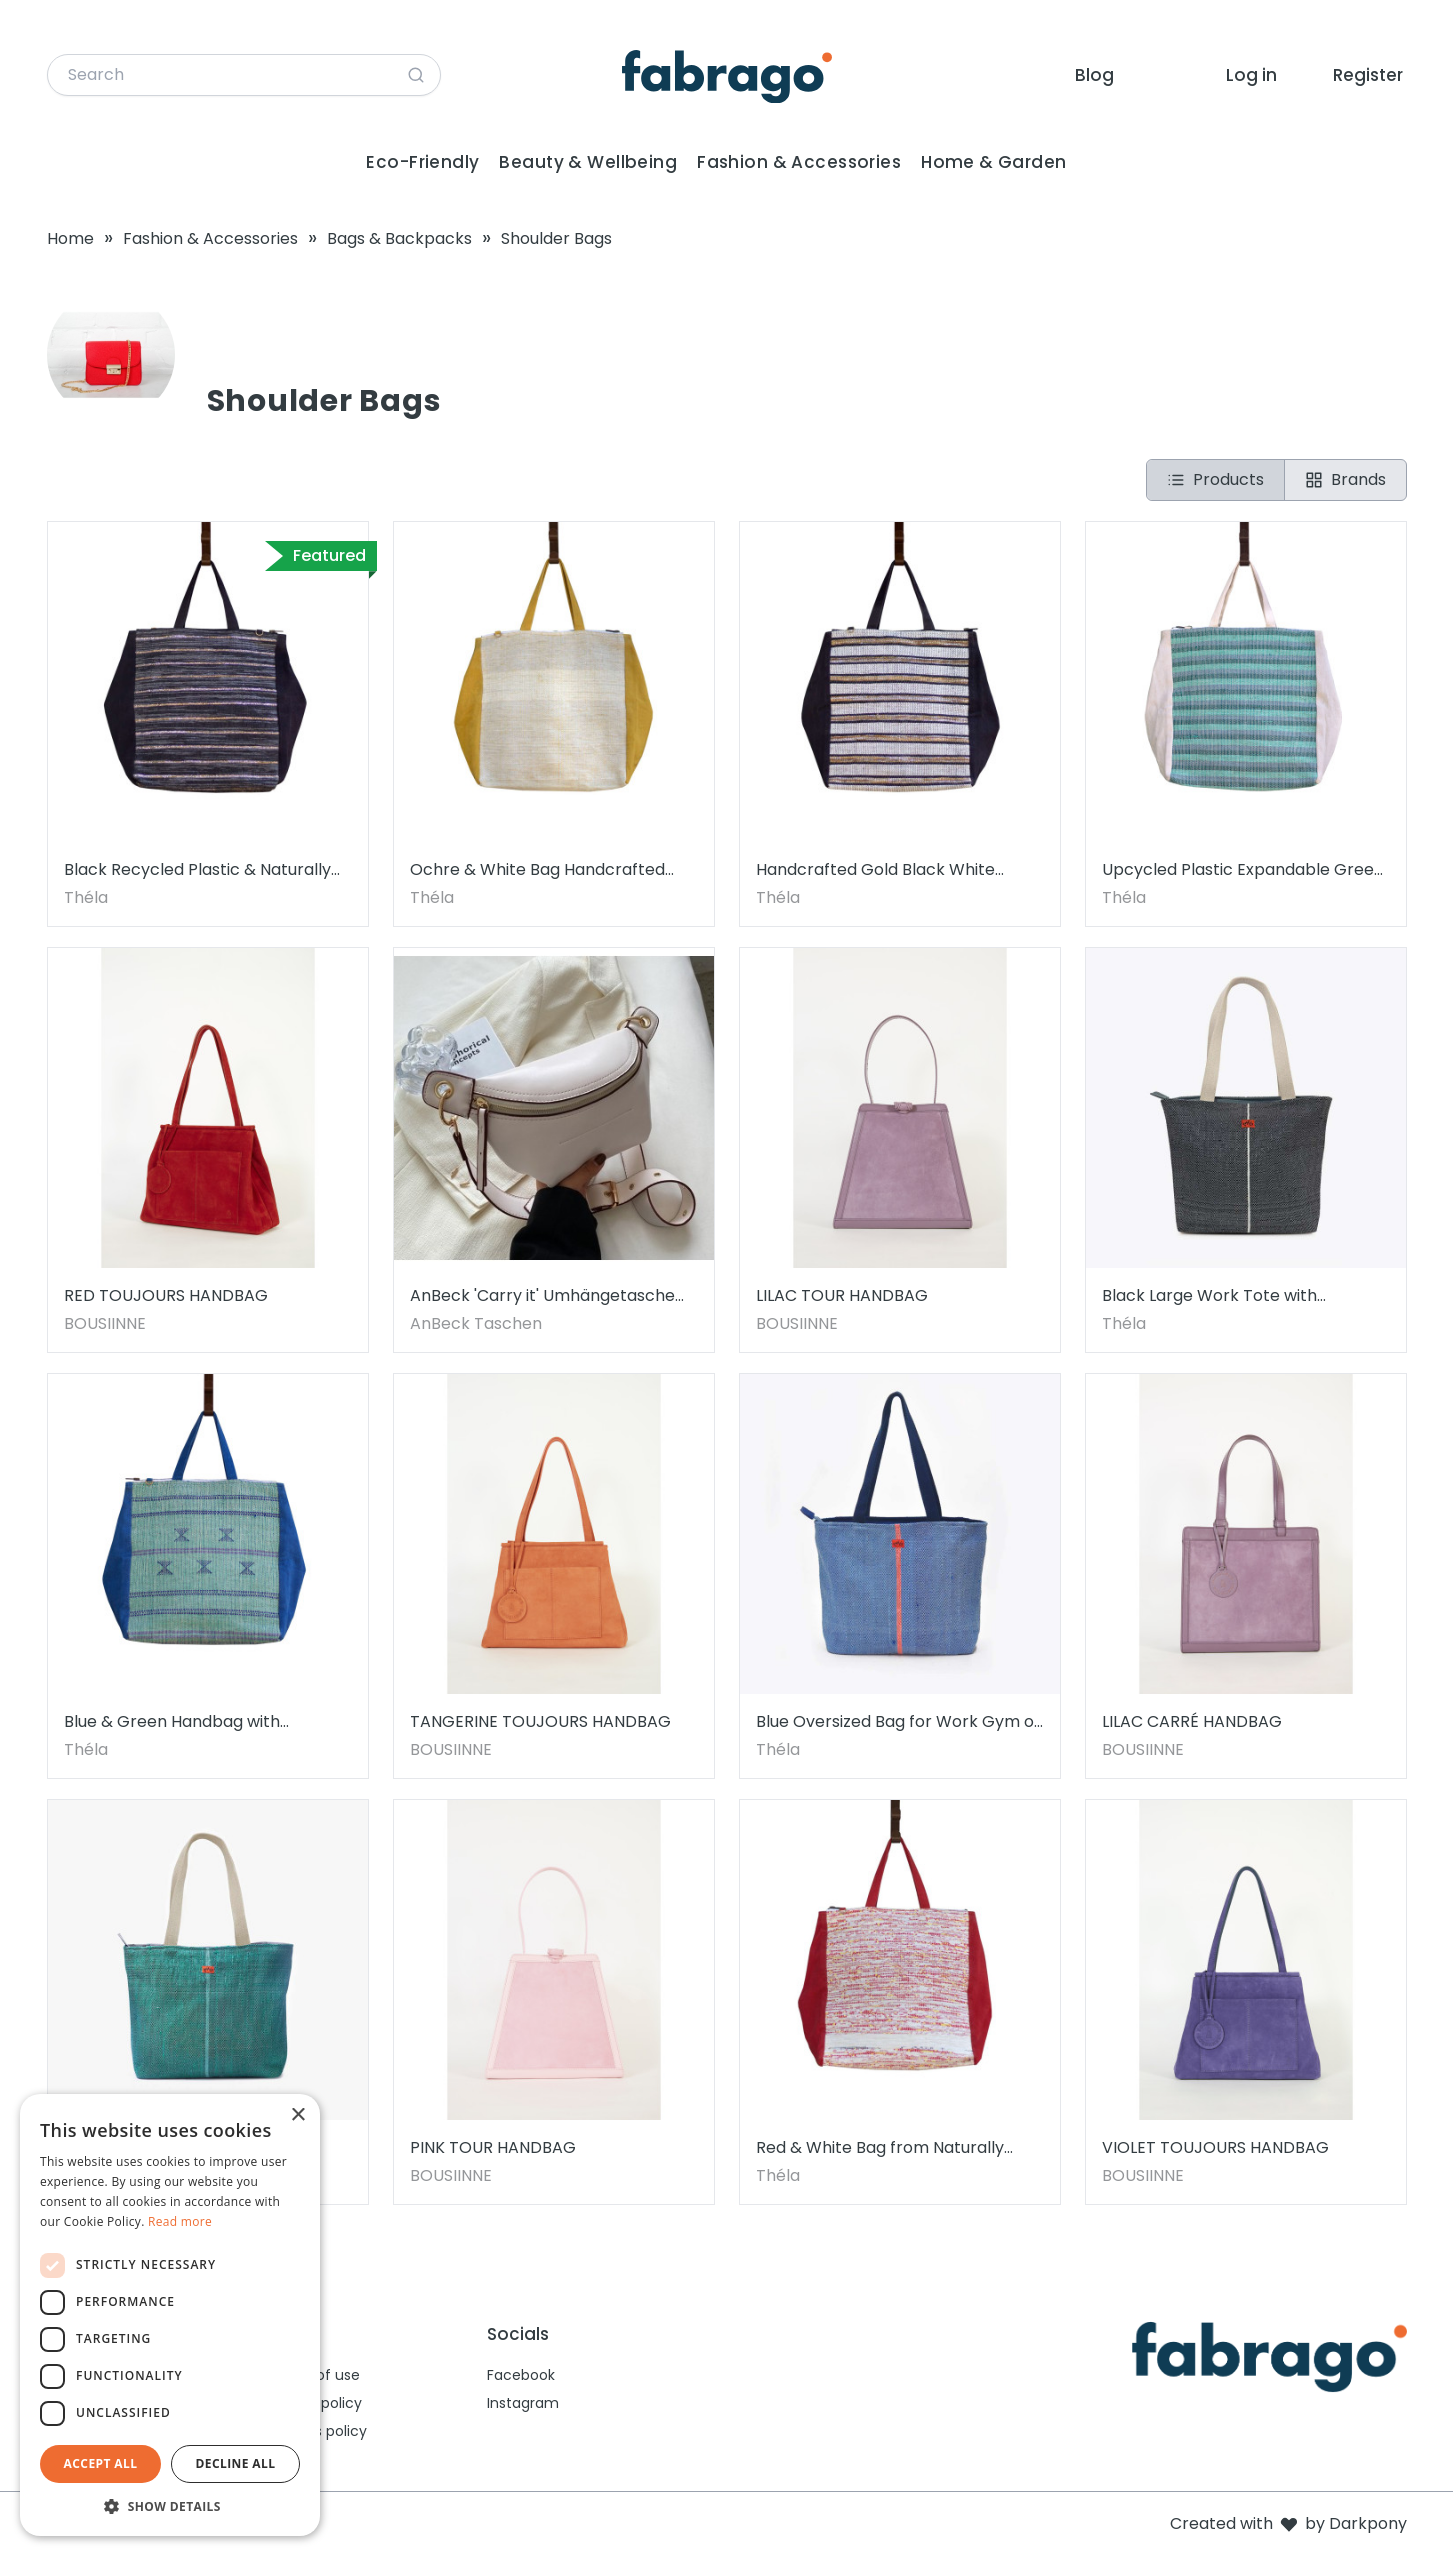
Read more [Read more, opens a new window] (180, 2221)
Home (70, 238)
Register (1368, 75)
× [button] (297, 2115)
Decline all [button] (236, 2463)
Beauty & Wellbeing (588, 162)
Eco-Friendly (422, 162)
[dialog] (170, 2315)
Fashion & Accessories (799, 162)
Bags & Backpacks (399, 238)
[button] (170, 2506)
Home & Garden (994, 162)
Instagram (523, 2403)
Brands (1345, 479)
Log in (1251, 75)
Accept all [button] (101, 2463)
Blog (1094, 75)
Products (1215, 479)
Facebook (521, 2375)
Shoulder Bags (556, 238)
